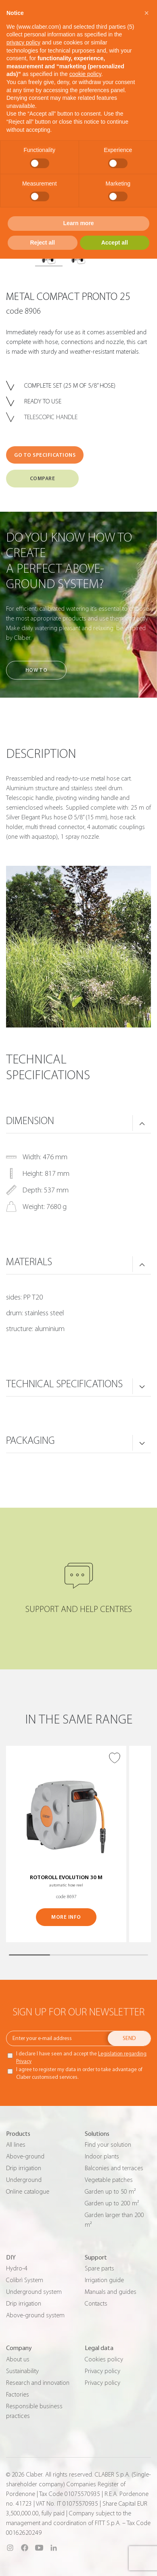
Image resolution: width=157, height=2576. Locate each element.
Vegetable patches (109, 2180)
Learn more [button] (78, 223)
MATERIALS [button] (29, 1262)
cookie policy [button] (85, 74)
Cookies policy (104, 2359)
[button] (146, 12)
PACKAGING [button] (30, 1441)
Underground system (34, 2291)
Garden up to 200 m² (112, 2203)
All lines (15, 2144)
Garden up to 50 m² (110, 2191)
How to (36, 670)
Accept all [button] (114, 242)
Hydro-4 (16, 2268)
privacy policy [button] (23, 42)
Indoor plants (102, 2156)
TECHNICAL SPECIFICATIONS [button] (64, 1384)
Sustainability (22, 2371)
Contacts (96, 2303)
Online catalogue (27, 2191)
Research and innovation (37, 2382)
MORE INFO (66, 1917)
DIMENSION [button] (30, 1121)
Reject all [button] (42, 242)
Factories (17, 2394)
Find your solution (108, 2144)
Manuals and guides (110, 2291)
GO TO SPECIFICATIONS (44, 455)
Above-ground (25, 2156)
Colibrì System (24, 2280)
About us (17, 2359)
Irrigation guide (104, 2280)
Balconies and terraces (114, 2168)
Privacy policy (102, 2371)
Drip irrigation (23, 2168)
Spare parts (99, 2268)
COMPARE (42, 478)
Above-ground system (35, 2315)
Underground (24, 2180)
